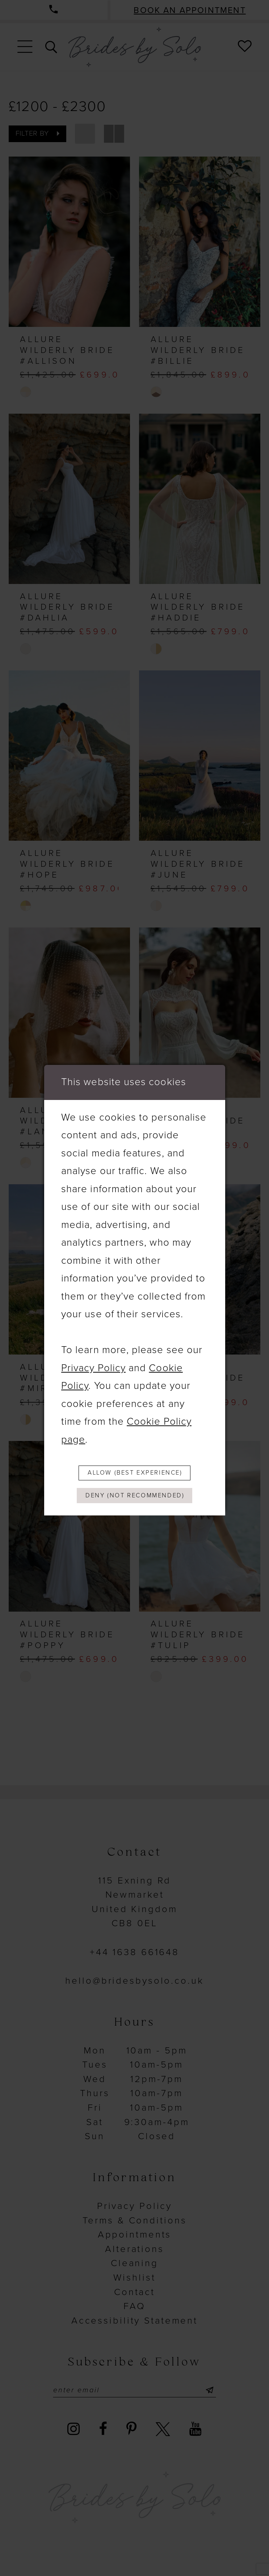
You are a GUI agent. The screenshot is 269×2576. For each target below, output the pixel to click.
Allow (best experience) (135, 1472)
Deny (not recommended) (135, 1497)
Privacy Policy (93, 1366)
